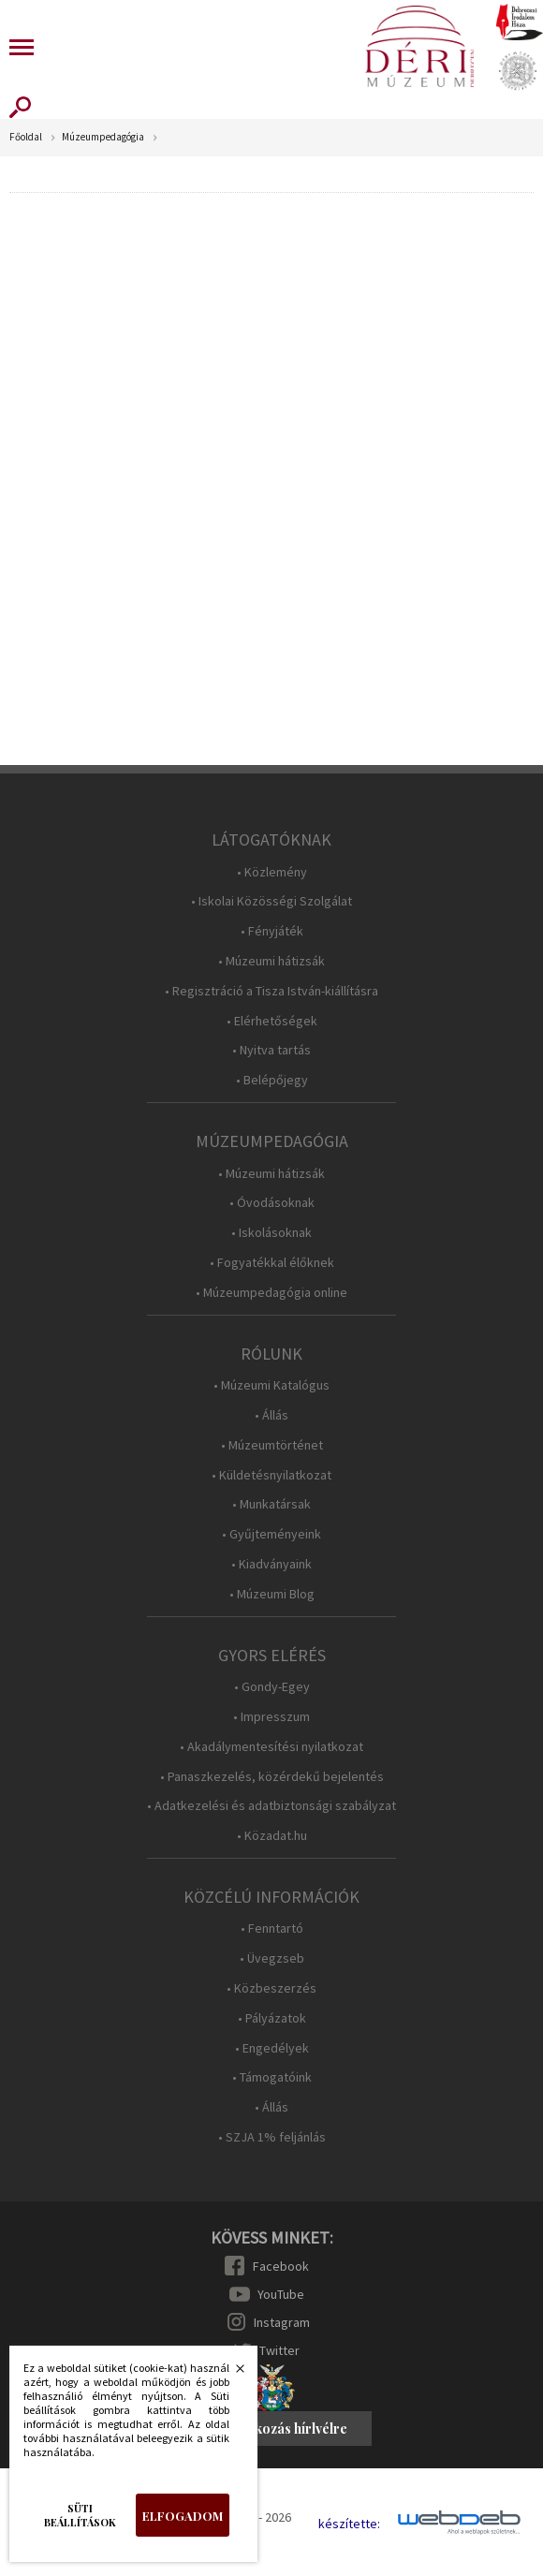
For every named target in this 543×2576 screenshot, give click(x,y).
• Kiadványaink (271, 1564)
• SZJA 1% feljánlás (272, 2137)
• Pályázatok (272, 2018)
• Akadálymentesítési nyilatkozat (271, 1747)
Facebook (281, 2266)
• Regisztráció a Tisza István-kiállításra (271, 991)
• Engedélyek (272, 2048)
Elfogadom (182, 2516)
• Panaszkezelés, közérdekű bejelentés (272, 1777)
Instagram (282, 2322)
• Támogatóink (272, 2077)
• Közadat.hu (272, 1836)
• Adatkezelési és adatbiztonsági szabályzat (271, 1806)
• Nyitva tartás (271, 1050)
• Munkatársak (271, 1504)
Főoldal (25, 137)
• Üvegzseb (272, 1958)
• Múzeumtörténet (272, 1445)
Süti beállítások (80, 2515)
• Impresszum (271, 1717)
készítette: (349, 2524)
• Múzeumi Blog (272, 1594)
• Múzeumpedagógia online (271, 1293)
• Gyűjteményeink (271, 1534)
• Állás (271, 1415)
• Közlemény (272, 872)
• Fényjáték (272, 931)
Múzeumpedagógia (103, 137)
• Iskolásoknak (271, 1233)
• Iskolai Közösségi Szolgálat (271, 901)
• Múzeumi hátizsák (271, 961)
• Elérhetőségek (272, 1021)
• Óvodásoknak (272, 1203)
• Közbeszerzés (271, 1988)
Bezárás (230, 2373)
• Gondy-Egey (272, 1687)
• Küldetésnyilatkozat (271, 1475)
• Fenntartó (272, 1928)
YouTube (280, 2294)
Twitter (279, 2350)
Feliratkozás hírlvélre (280, 2428)
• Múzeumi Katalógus (271, 1385)
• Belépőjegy (272, 1080)
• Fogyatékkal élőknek (272, 1263)
